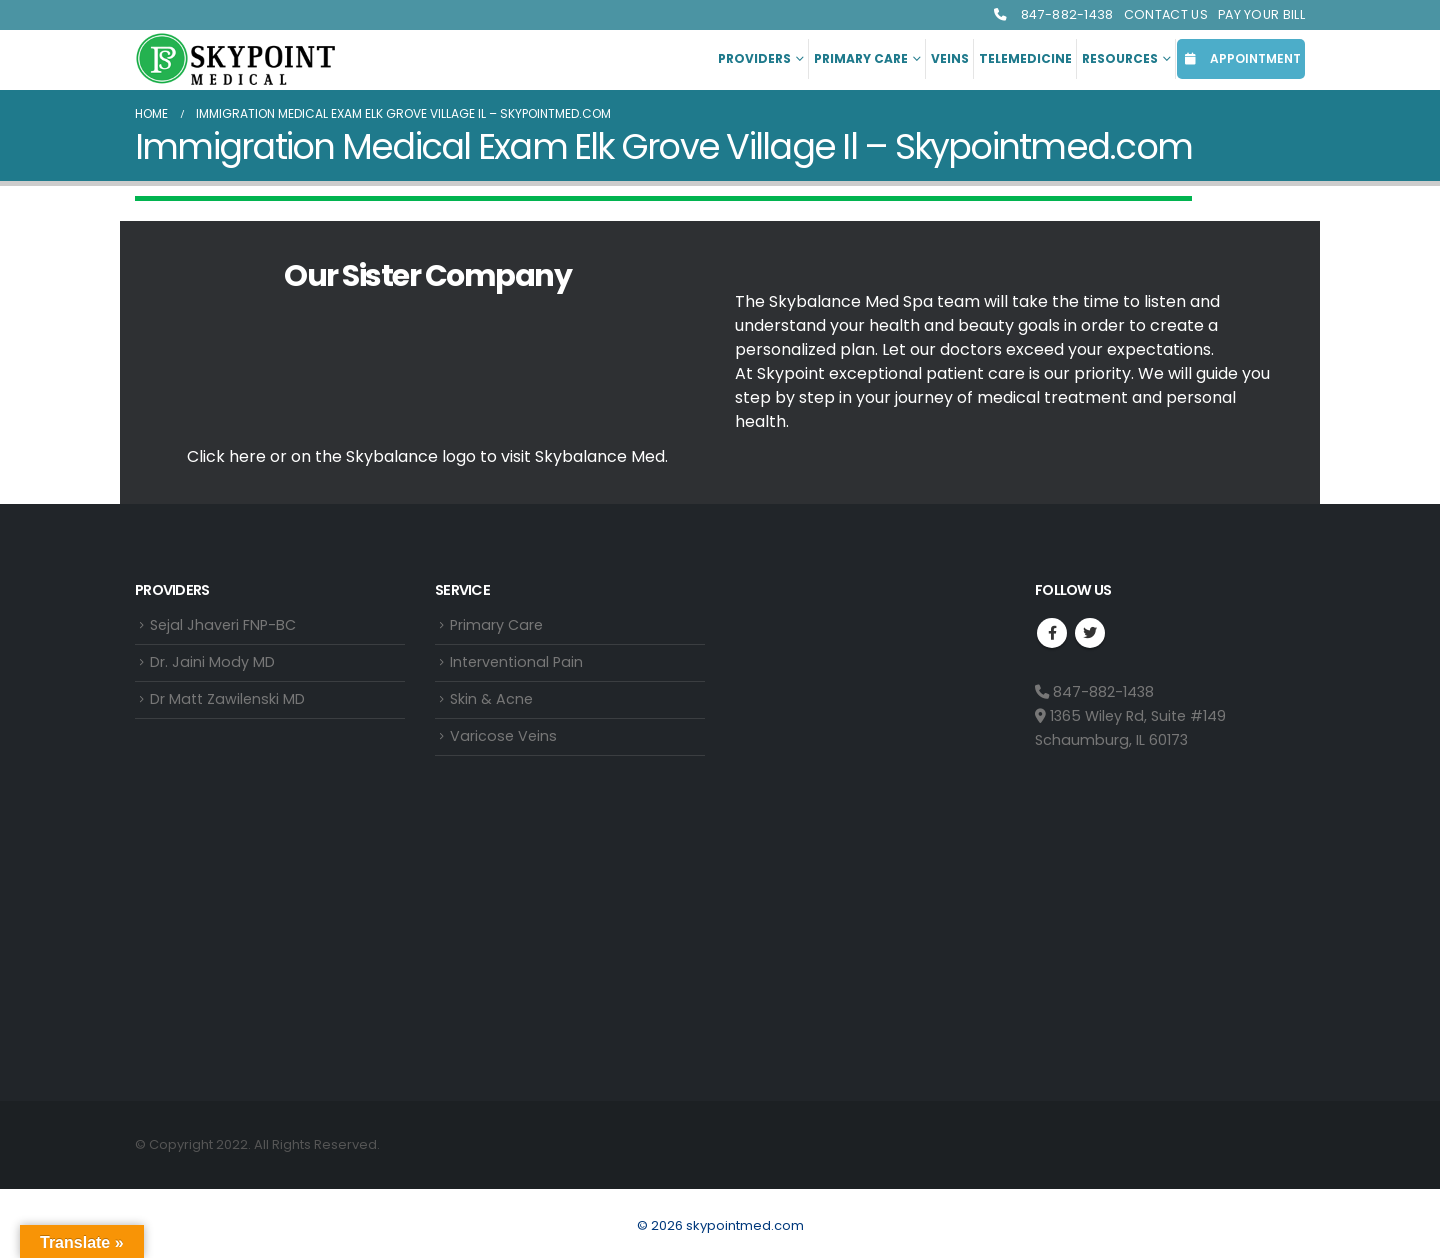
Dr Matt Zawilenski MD (227, 702)
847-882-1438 (1053, 14)
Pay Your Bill (1261, 14)
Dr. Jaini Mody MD (212, 664)
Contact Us (1166, 14)
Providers (754, 58)
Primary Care (861, 58)
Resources (1120, 58)
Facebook (1052, 633)
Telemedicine (1025, 58)
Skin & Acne (491, 702)
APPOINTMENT (1241, 58)
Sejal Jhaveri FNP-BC (223, 626)
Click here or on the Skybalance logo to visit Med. (427, 456)
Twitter (1090, 633)
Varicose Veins (503, 740)
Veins (950, 58)
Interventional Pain (516, 664)
